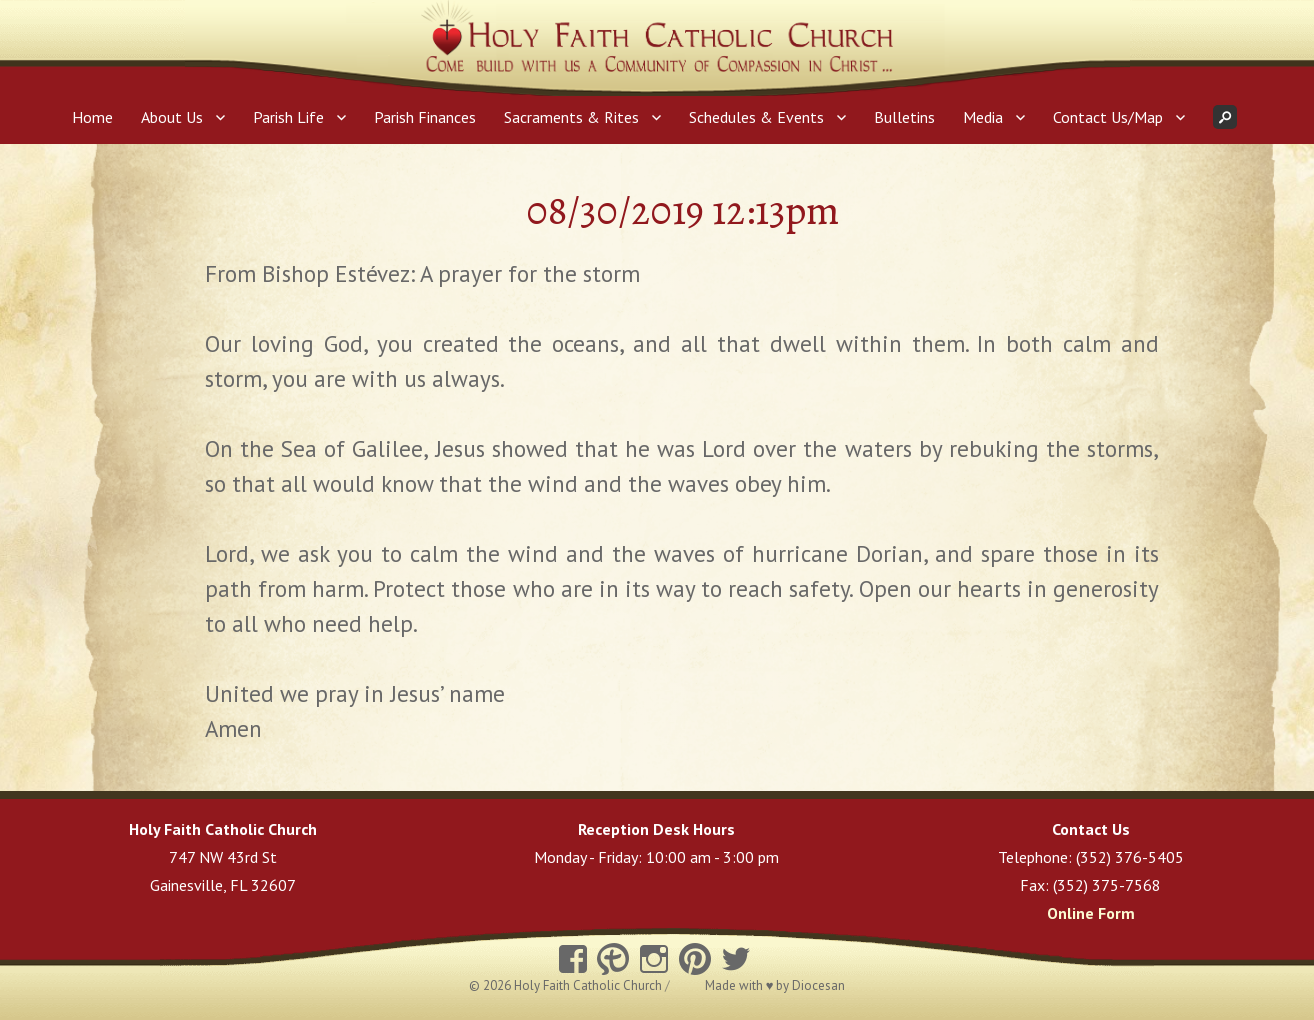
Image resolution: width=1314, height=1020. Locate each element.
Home (92, 117)
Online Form (1091, 913)
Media (983, 117)
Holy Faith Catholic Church (589, 985)
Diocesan (818, 985)
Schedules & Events (756, 117)
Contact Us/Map (1108, 117)
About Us (172, 117)
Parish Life (288, 117)
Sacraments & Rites (571, 117)
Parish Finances (425, 117)
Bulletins (904, 117)
